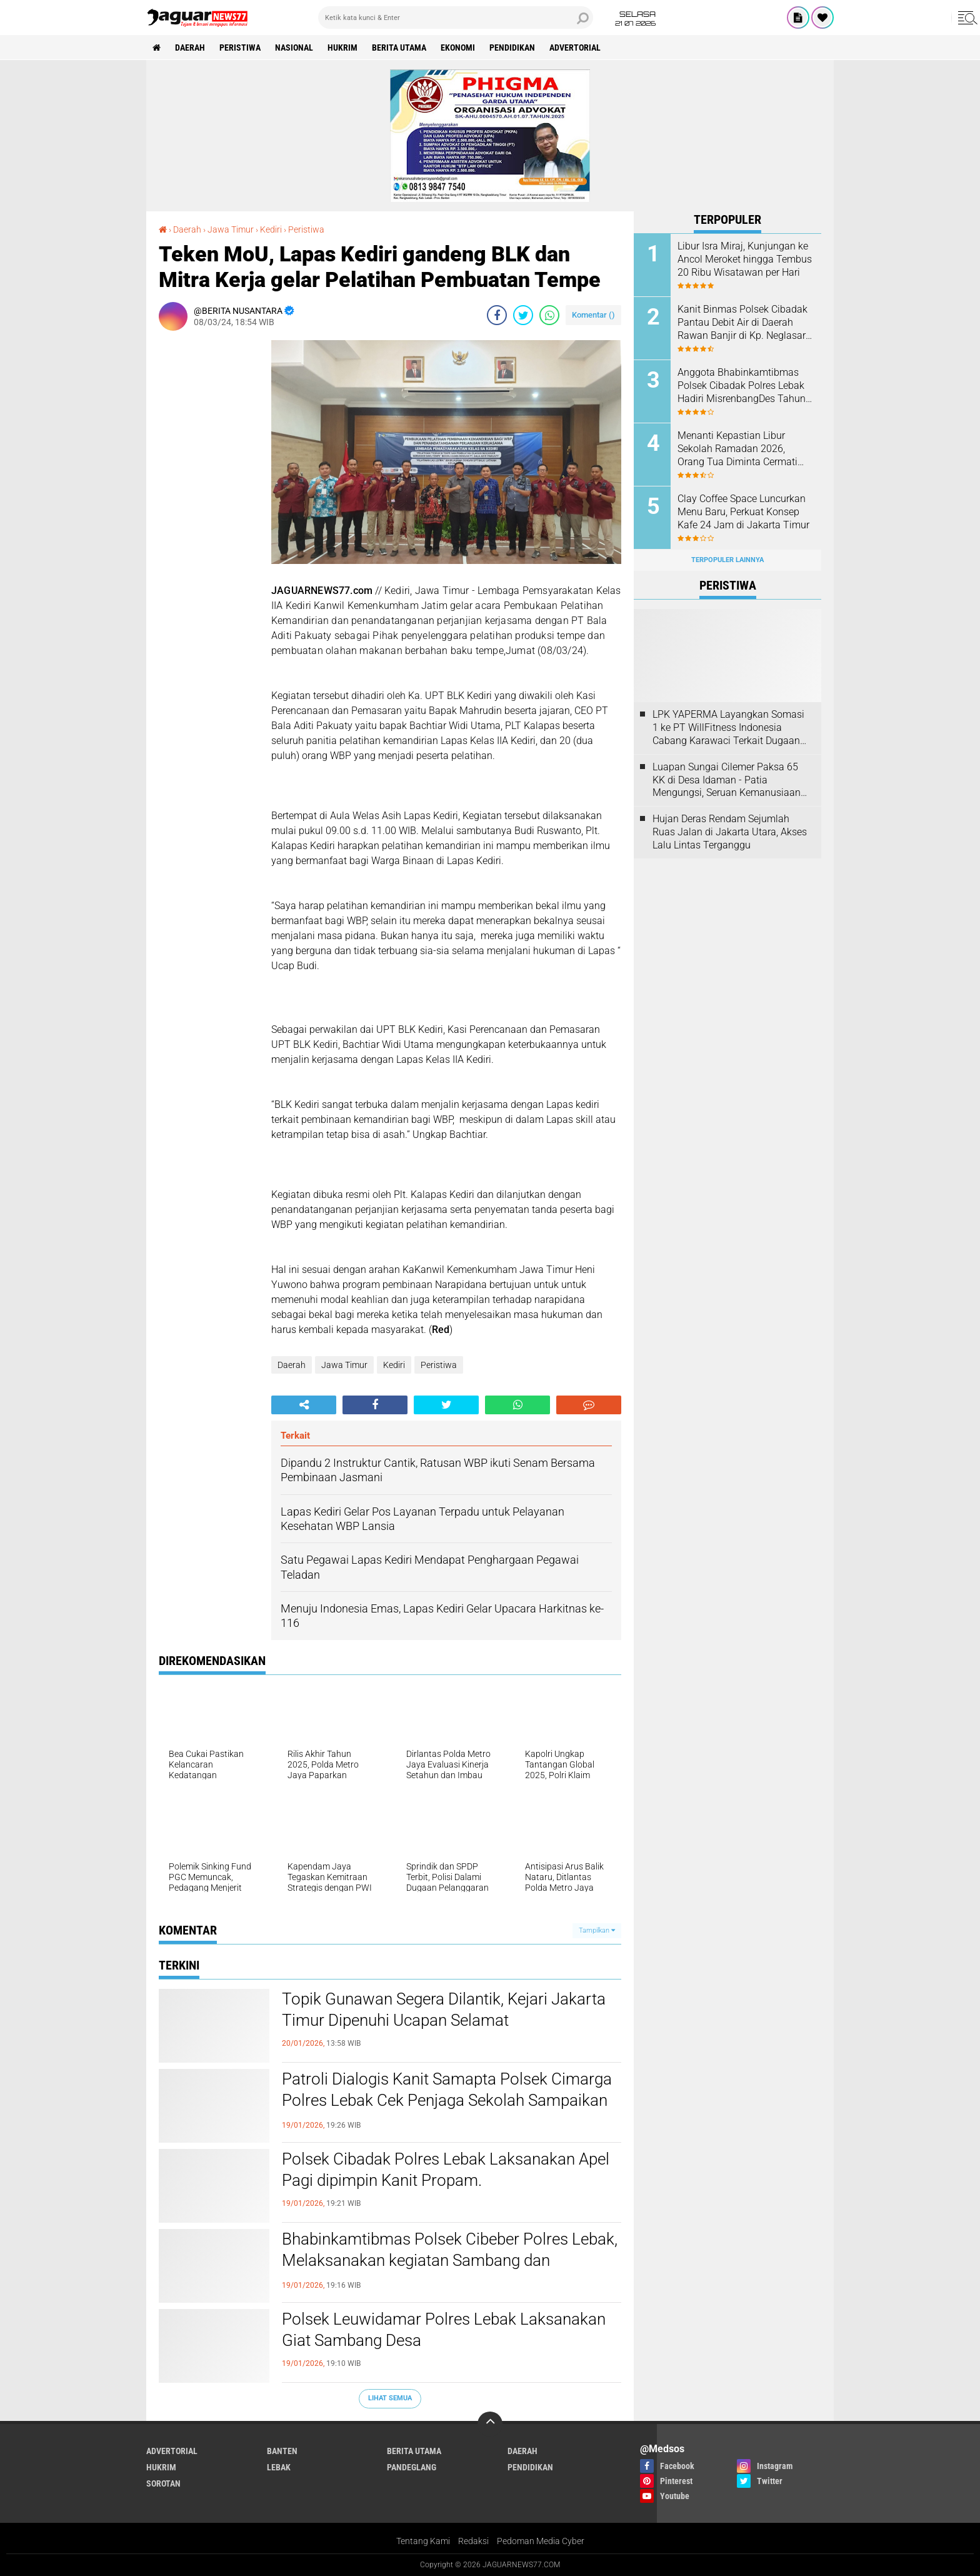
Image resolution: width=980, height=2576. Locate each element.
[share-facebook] (497, 315)
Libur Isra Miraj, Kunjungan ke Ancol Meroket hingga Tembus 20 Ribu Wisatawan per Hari (745, 259)
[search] (455, 17)
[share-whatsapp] (549, 315)
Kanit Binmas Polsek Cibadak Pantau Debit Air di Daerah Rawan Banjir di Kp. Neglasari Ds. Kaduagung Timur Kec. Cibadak (743, 322)
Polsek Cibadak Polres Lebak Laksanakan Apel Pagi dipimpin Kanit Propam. (445, 2170)
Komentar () (593, 314)
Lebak (279, 2467)
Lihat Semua (390, 2398)
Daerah (190, 48)
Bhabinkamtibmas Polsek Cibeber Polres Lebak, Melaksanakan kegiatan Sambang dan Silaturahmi (450, 2260)
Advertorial (575, 48)
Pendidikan (512, 48)
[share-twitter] (523, 315)
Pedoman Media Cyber (540, 2541)
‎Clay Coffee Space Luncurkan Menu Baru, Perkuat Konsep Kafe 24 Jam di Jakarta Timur (743, 512)
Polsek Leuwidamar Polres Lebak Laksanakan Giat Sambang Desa (444, 2330)
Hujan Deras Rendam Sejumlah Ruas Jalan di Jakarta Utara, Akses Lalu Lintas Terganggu (729, 832)
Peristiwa (240, 48)
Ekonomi (458, 48)
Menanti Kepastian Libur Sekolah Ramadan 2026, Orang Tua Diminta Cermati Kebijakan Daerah (738, 449)
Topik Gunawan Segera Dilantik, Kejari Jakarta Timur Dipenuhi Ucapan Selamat (444, 2010)
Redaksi (473, 2541)
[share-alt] (303, 1405)
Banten (282, 2451)
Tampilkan (597, 1930)
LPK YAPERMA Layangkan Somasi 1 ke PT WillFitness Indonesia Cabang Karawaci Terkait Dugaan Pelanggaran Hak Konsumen (728, 727)
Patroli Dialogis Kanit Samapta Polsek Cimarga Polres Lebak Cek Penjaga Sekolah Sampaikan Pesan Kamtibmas (447, 2100)
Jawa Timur (344, 1365)
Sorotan (163, 2483)
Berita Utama (399, 48)
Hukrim (343, 48)
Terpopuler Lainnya (727, 560)
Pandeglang (411, 2467)
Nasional (294, 48)
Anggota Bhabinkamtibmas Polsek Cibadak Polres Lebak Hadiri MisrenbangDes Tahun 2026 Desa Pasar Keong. (742, 385)
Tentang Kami (423, 2541)
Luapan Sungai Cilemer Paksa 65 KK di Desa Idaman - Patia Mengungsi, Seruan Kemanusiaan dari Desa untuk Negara (726, 780)
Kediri (394, 1365)
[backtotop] (490, 2424)
